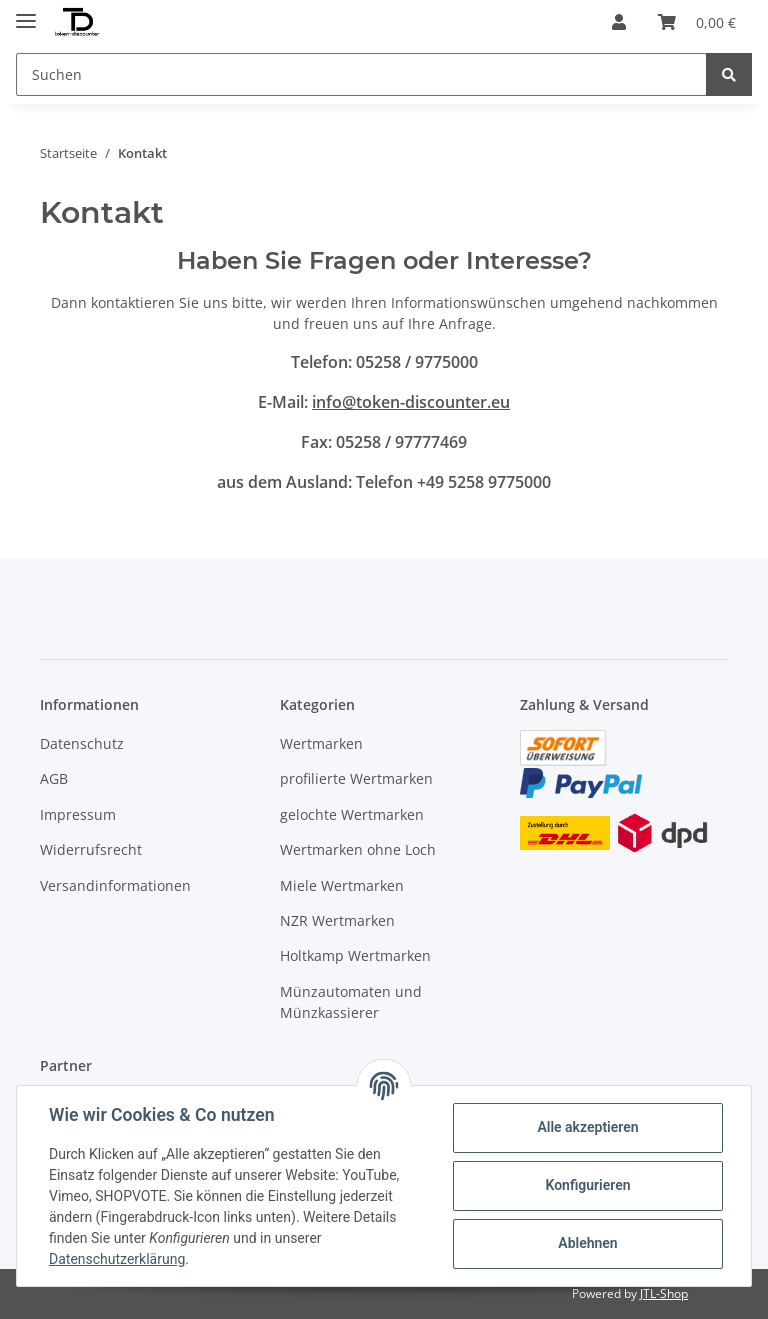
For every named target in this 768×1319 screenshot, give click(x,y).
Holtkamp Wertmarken (355, 955)
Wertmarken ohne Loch (358, 849)
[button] (619, 22)
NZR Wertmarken (337, 920)
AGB (54, 778)
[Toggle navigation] (26, 12)
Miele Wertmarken (342, 885)
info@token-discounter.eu (411, 402)
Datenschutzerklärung (117, 1259)
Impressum (78, 814)
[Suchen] (361, 74)
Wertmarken (321, 743)
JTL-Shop (664, 1293)
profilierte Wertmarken (356, 778)
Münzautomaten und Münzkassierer (351, 1002)
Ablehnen (587, 1243)
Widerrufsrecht (91, 849)
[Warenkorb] (697, 22)
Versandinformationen (115, 885)
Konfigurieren (587, 1185)
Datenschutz (82, 743)
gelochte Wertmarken (352, 814)
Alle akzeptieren (587, 1127)
